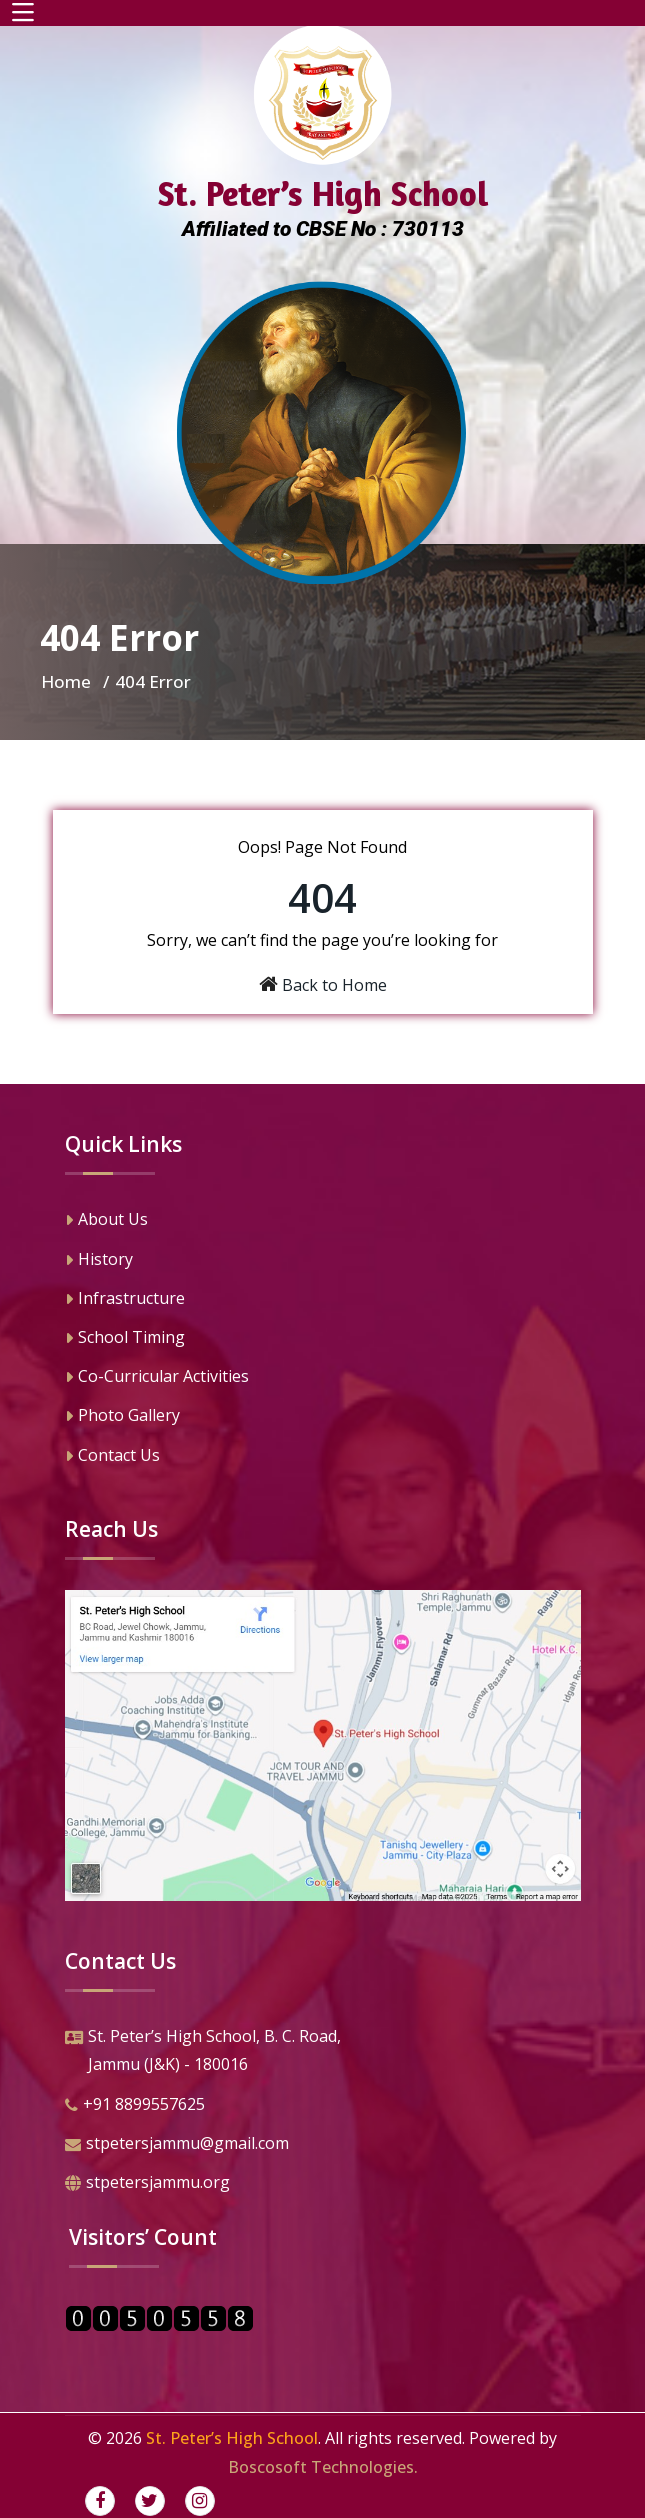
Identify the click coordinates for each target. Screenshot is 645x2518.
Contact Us (112, 1457)
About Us (106, 1221)
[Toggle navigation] (23, 13)
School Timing (125, 1339)
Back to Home (334, 985)
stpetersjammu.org (147, 2184)
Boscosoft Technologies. (323, 2467)
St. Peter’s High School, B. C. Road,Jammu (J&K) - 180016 (203, 2052)
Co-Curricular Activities (157, 1378)
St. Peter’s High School (232, 2438)
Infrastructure (125, 1300)
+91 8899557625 (135, 2106)
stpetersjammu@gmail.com (177, 2145)
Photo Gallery (122, 1417)
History (99, 1261)
